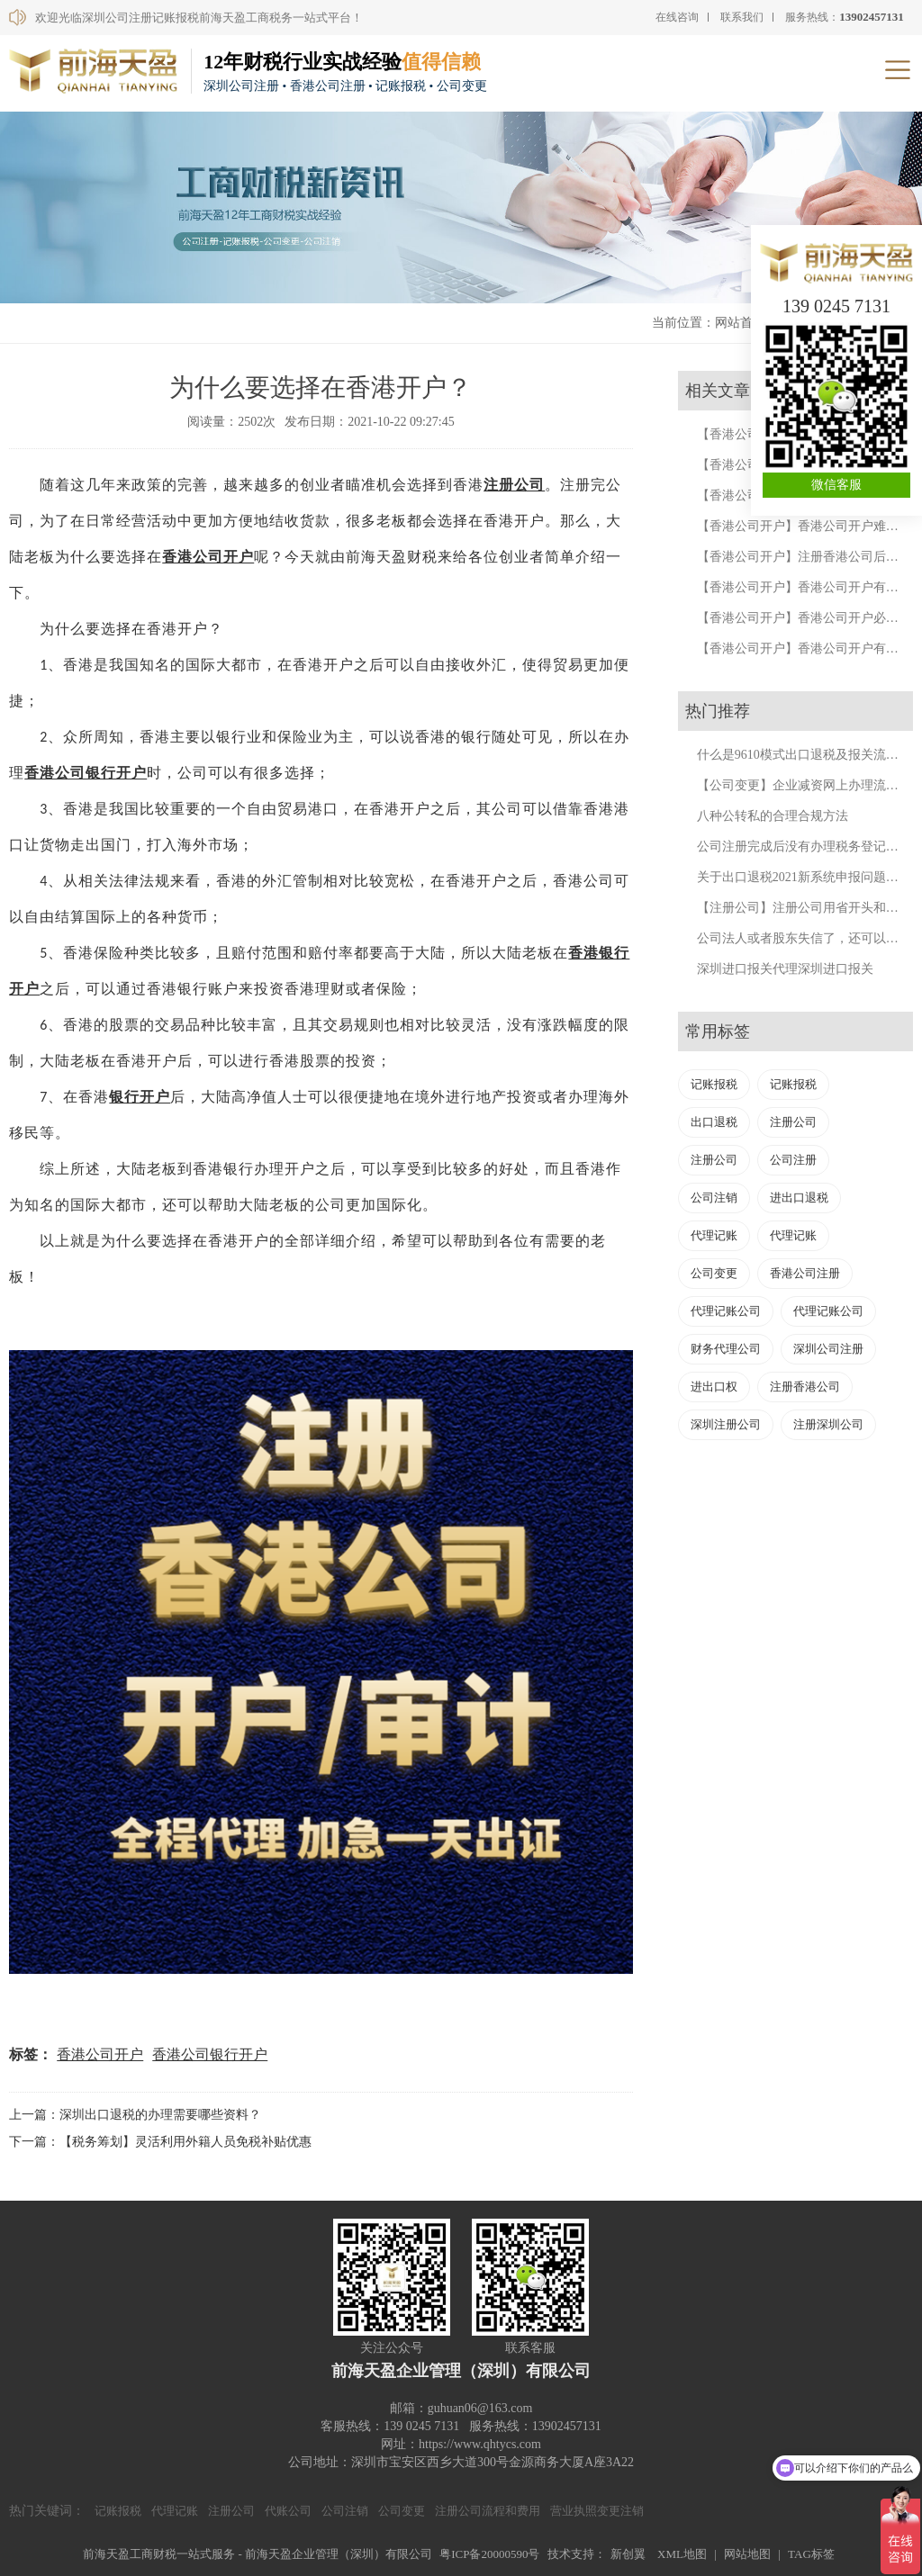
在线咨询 (677, 17)
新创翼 (628, 2554)
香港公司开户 (208, 556)
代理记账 (714, 1235)
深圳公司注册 (828, 1349)
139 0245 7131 (836, 306)
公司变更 (714, 1273)
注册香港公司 (805, 1386)
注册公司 (514, 484)
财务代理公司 (726, 1349)
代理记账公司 (726, 1311)
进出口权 (714, 1386)
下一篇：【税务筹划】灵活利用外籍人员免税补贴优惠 (160, 2141)
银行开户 (139, 1096)
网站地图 (747, 2554)
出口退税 (714, 1122)
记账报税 (714, 1084)
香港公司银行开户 (85, 772)
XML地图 (682, 2554)
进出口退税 (799, 1197)
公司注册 (793, 1159)
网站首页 (740, 322)
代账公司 (288, 2510)
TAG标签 (811, 2554)
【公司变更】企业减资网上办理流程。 (804, 785)
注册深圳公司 (828, 1424)
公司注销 (714, 1197)
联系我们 (742, 17)
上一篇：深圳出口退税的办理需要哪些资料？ (135, 2114)
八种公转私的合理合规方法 (772, 816)
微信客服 (836, 484)
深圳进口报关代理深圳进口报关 (785, 969)
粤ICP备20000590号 (489, 2554)
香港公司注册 (805, 1273)
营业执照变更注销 (597, 2510)
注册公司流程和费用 (487, 2510)
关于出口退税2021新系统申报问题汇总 (804, 877)
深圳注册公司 (726, 1424)
